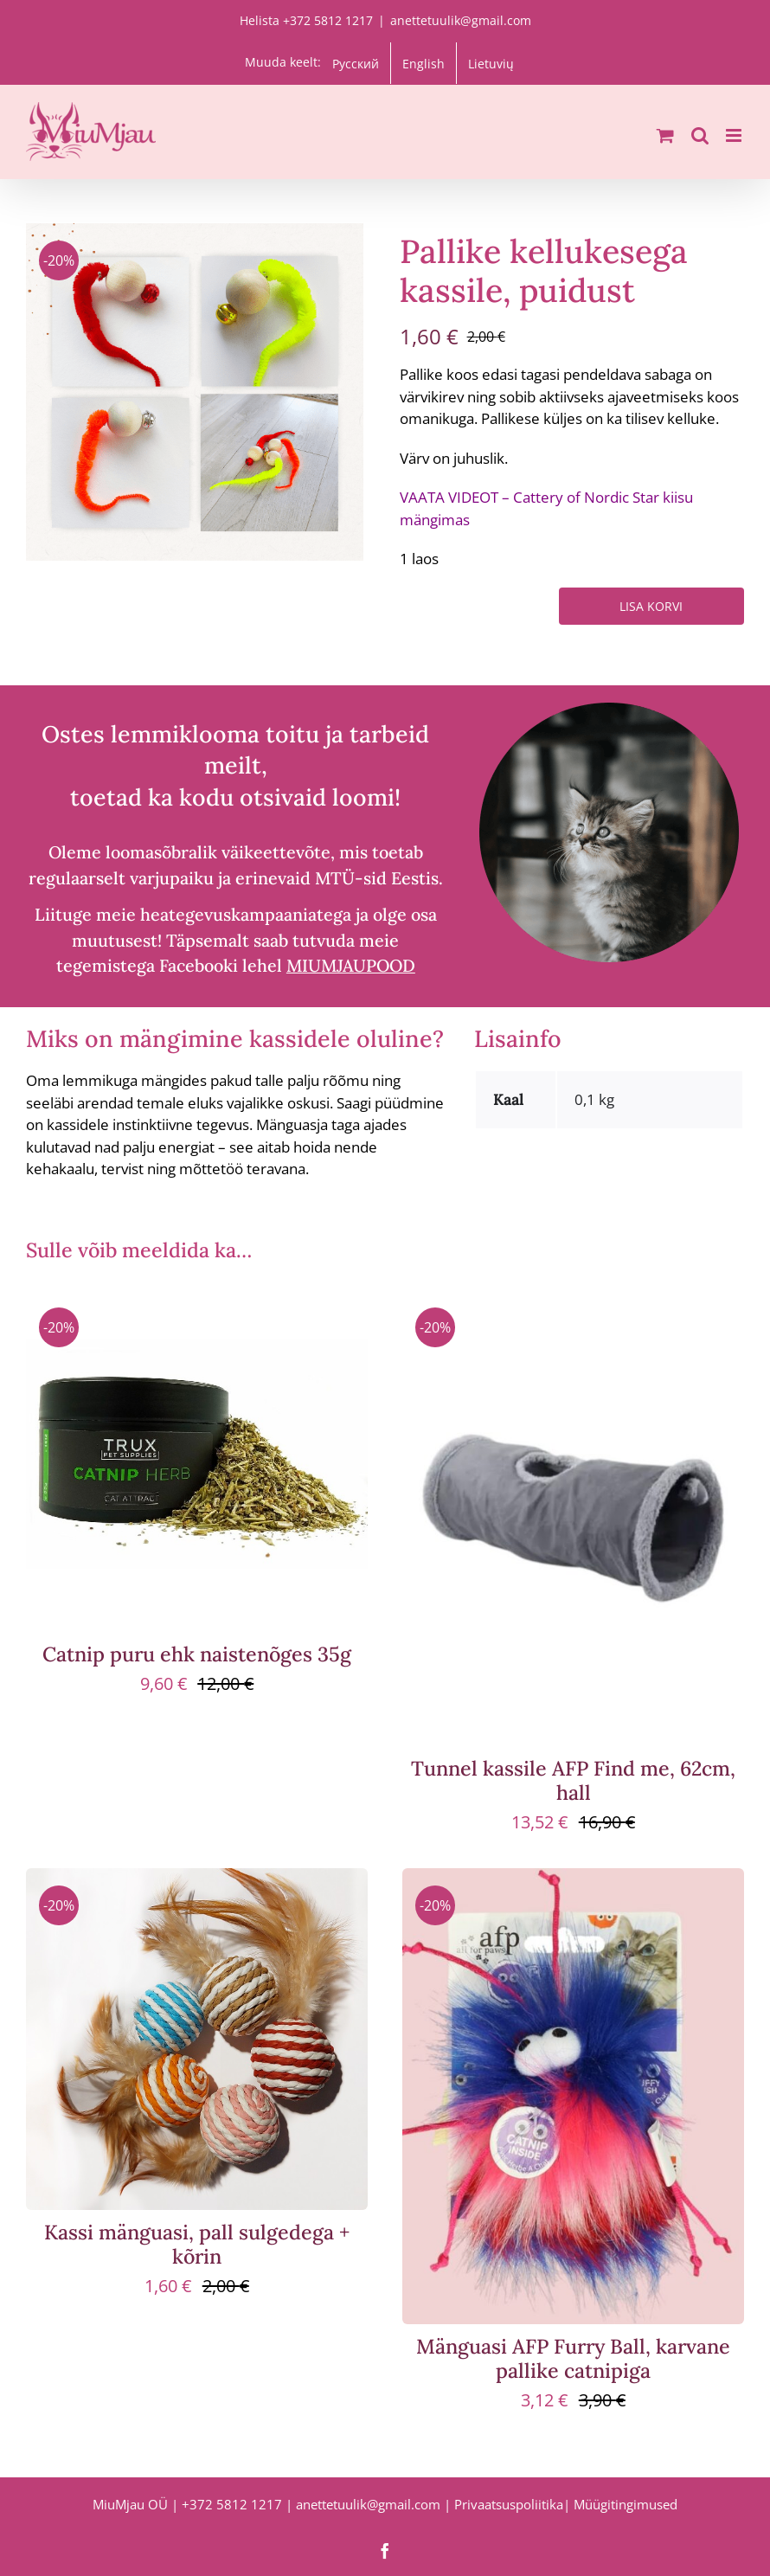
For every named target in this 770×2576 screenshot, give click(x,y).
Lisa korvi (651, 606)
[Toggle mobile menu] (735, 135)
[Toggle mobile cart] (665, 135)
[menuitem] (355, 63)
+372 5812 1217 (232, 2504)
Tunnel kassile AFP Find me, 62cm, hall (573, 1780)
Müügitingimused (625, 2504)
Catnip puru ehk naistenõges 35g (196, 1654)
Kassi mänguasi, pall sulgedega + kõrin (197, 2244)
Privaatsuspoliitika (508, 2504)
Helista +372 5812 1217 (306, 20)
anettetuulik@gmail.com (460, 20)
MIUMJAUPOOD (350, 965)
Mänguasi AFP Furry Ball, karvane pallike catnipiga (573, 2358)
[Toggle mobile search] (700, 135)
